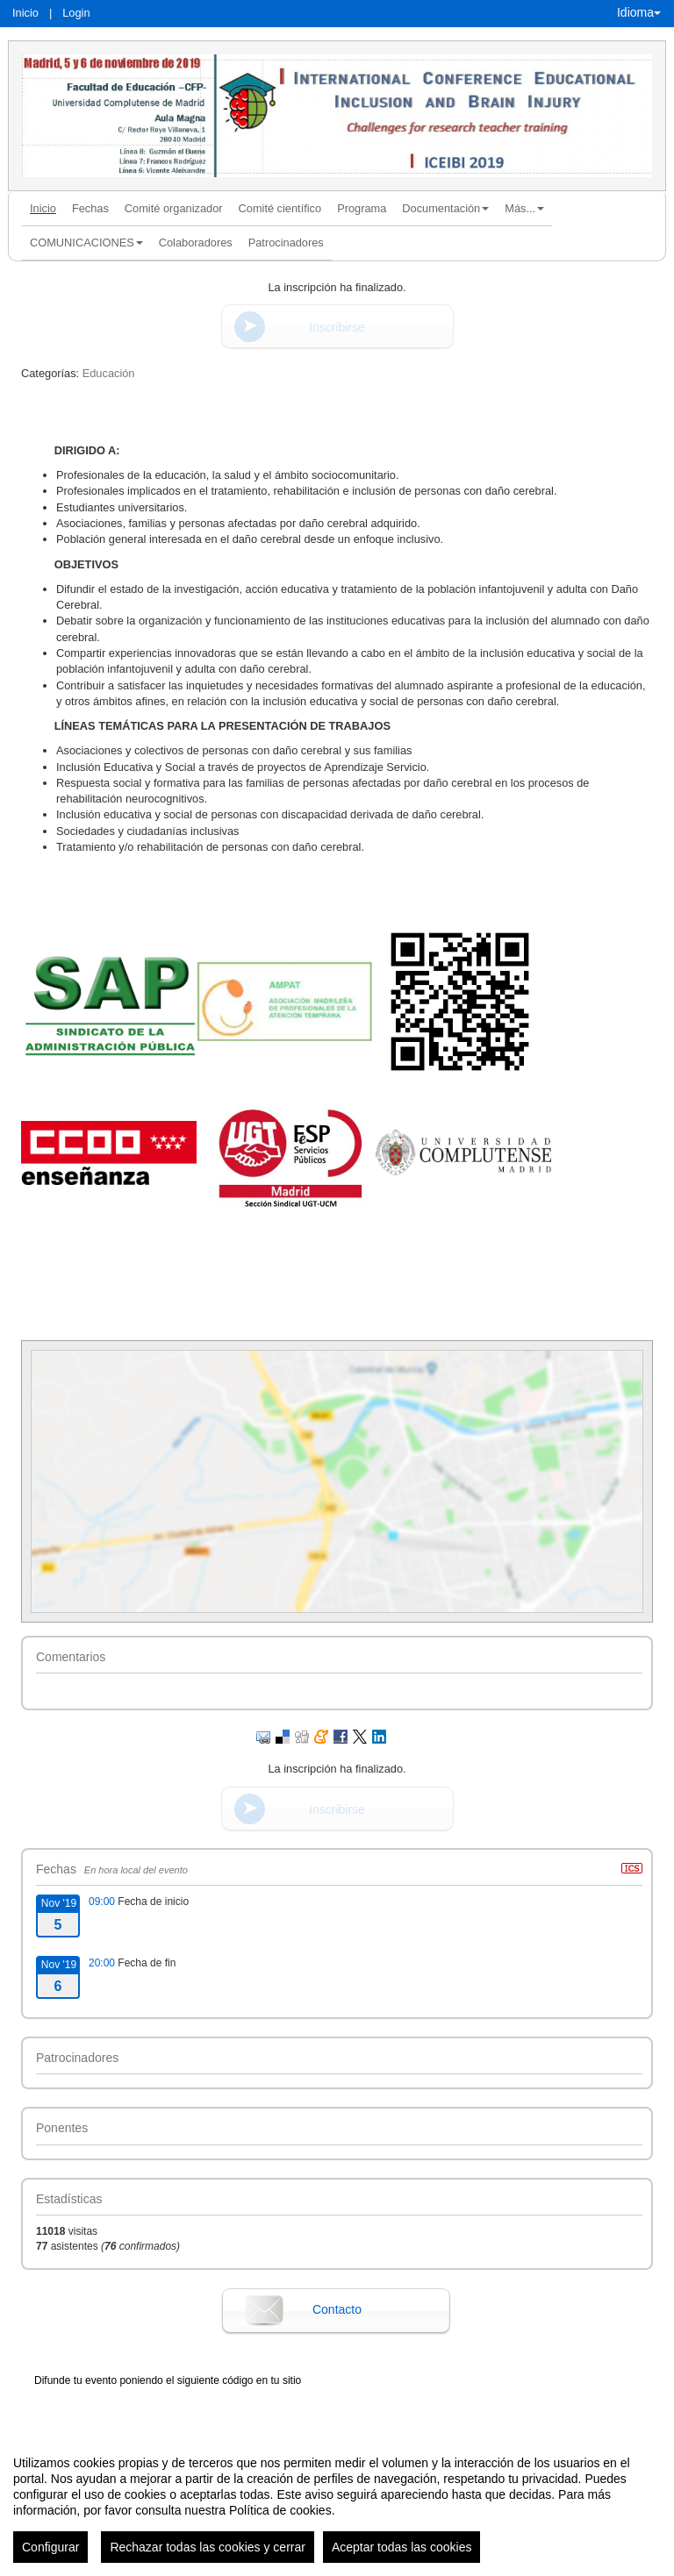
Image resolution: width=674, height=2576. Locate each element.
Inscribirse (337, 327)
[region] (337, 2502)
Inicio (25, 12)
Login (76, 12)
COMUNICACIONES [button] (86, 242)
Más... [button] (524, 208)
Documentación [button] (445, 208)
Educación (108, 373)
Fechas (90, 208)
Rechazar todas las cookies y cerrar (207, 2547)
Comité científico (280, 208)
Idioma (639, 12)
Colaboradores (196, 242)
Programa (361, 208)
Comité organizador (174, 208)
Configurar (50, 2547)
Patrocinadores (286, 242)
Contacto (337, 2309)
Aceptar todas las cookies (402, 2547)
